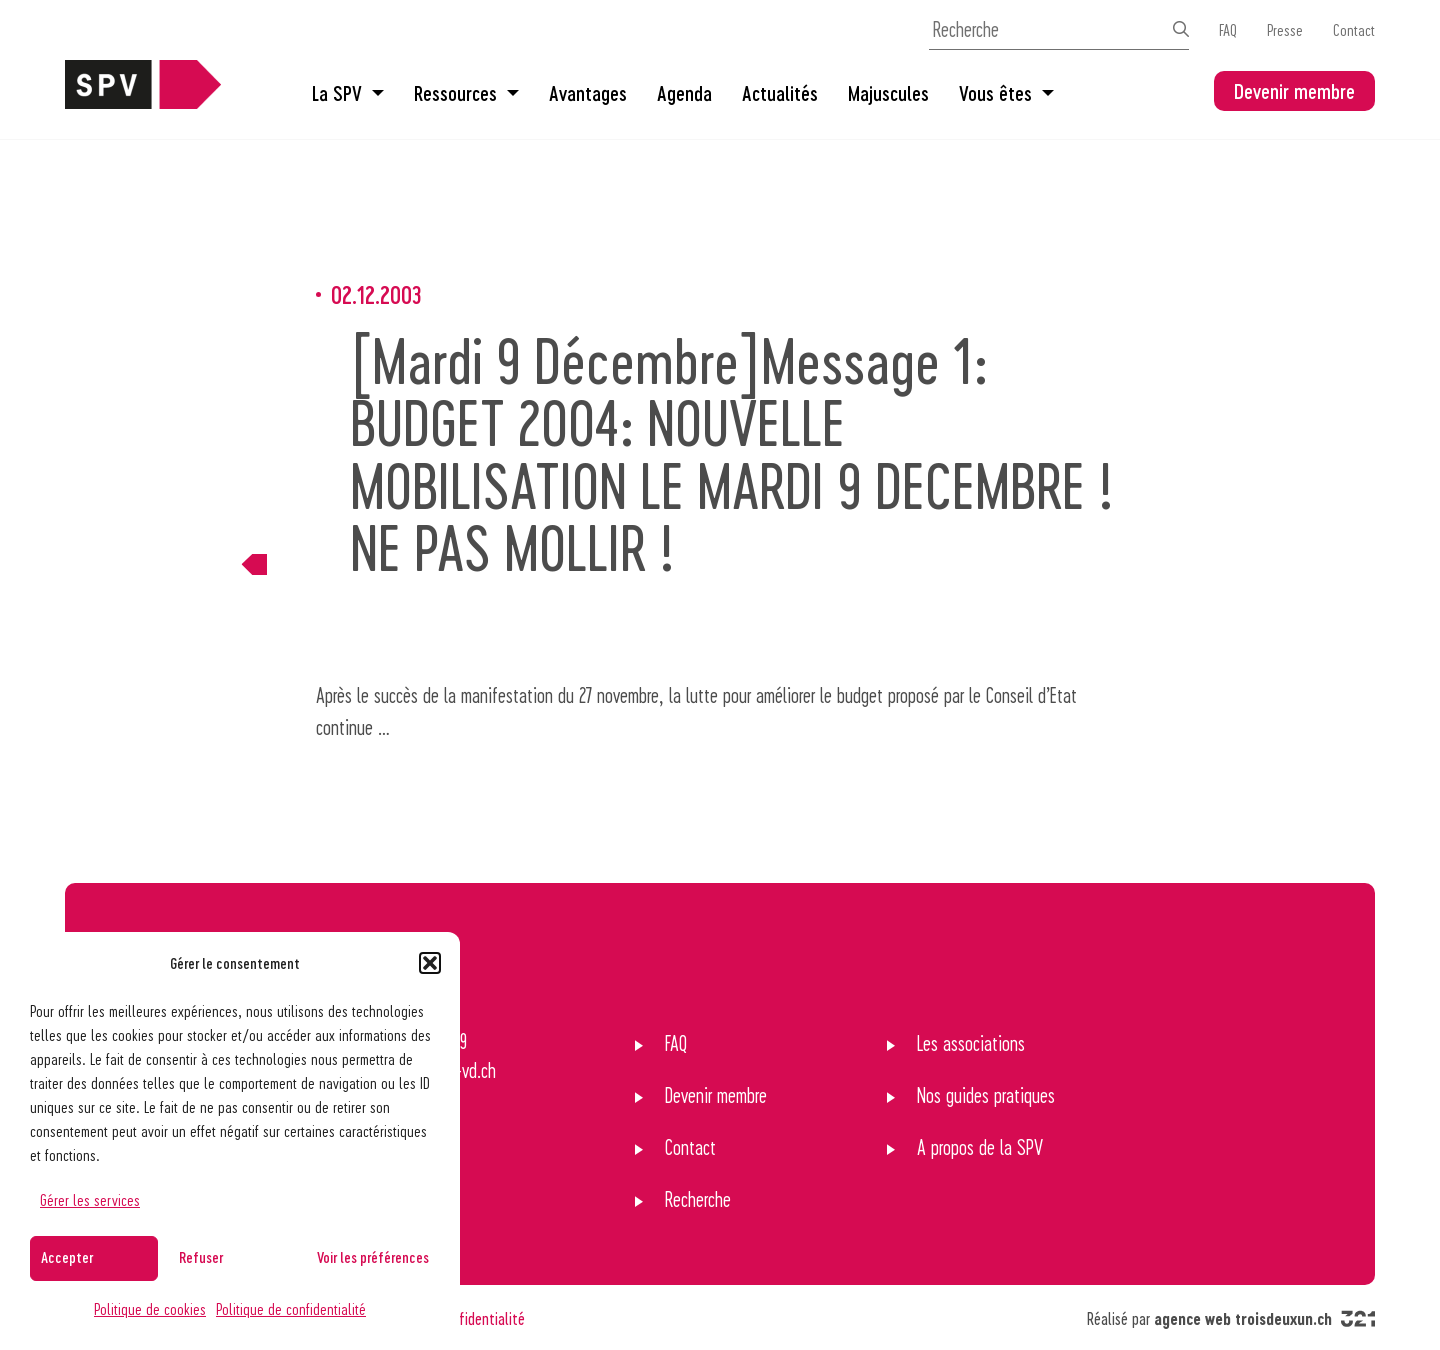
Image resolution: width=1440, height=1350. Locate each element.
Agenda (684, 93)
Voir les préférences (373, 1257)
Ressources (466, 93)
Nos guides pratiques (986, 1095)
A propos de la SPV (980, 1147)
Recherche (698, 1199)
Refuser (201, 1257)
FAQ (1228, 29)
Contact (1354, 29)
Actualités (780, 93)
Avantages (588, 93)
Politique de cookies (150, 1308)
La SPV (348, 93)
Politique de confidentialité (291, 1308)
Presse (1285, 29)
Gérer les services (90, 1199)
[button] (430, 963)
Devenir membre (1294, 91)
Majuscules (888, 93)
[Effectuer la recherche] (1181, 29)
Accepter (67, 1257)
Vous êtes (1006, 93)
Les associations (971, 1043)
